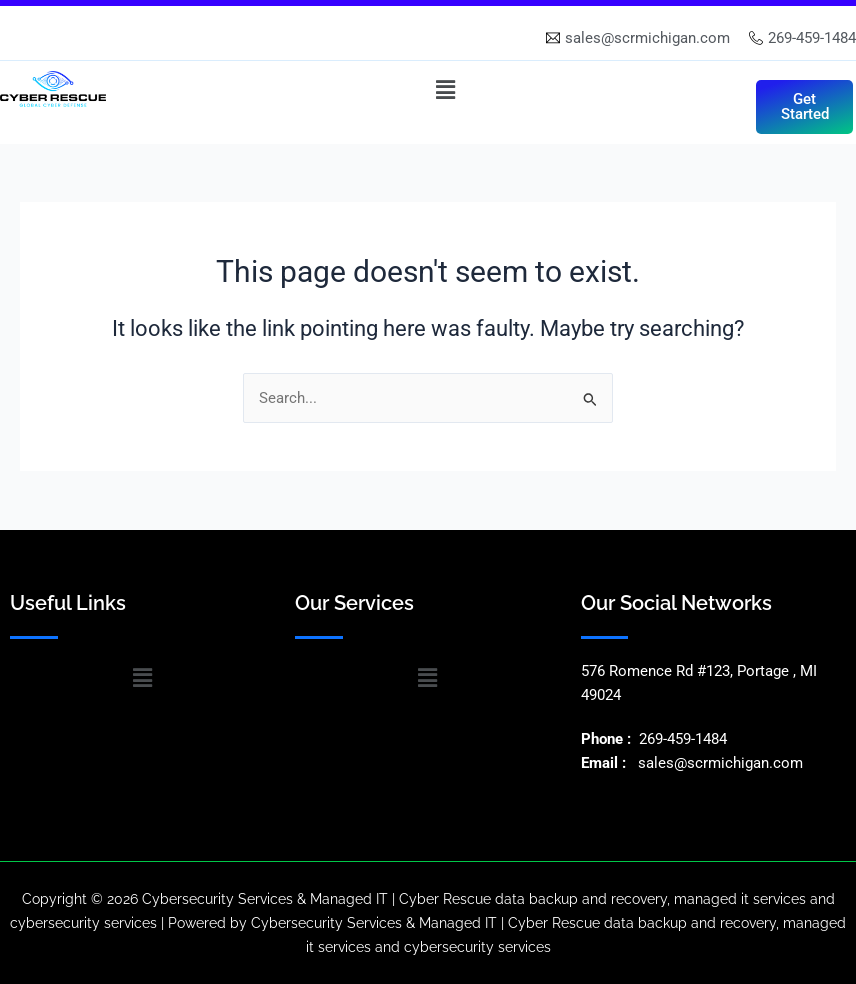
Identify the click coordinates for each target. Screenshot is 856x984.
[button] (446, 90)
